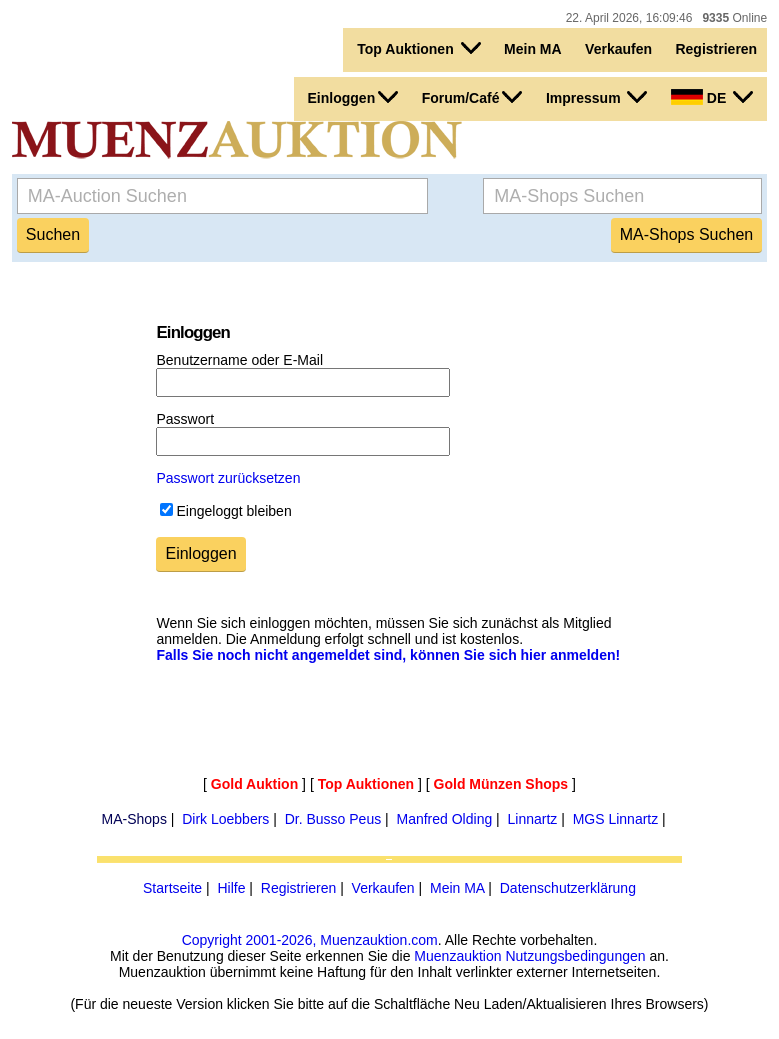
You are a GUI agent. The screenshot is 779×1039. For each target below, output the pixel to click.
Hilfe (231, 888)
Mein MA (533, 49)
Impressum (597, 97)
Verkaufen (618, 49)
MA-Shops (134, 819)
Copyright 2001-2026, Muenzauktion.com (310, 940)
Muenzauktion (457, 956)
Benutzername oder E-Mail (239, 360)
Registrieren (716, 49)
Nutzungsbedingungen (575, 956)
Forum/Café (472, 97)
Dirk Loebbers (225, 819)
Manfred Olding (444, 819)
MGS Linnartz (616, 819)
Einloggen (353, 97)
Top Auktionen (418, 48)
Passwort (185, 419)
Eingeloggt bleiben (233, 511)
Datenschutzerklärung (568, 888)
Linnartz (533, 819)
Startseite (172, 888)
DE (712, 97)
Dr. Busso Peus (333, 819)
